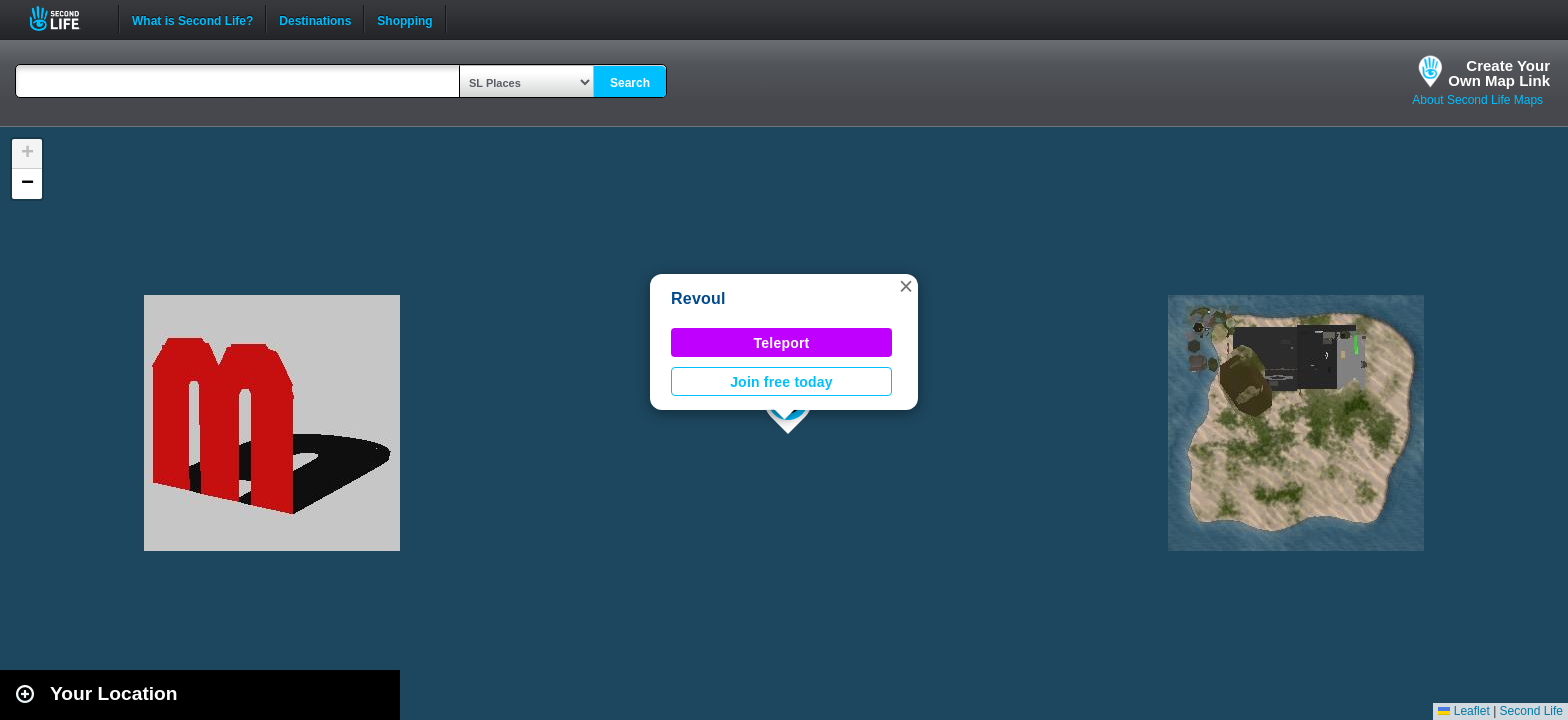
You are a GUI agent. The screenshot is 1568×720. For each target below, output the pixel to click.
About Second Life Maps (1477, 100)
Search (630, 83)
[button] (906, 286)
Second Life (65, 18)
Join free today (781, 382)
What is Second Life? (192, 19)
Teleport (782, 343)
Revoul (698, 298)
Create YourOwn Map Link (1499, 73)
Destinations (315, 19)
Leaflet (1463, 711)
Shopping (404, 19)
